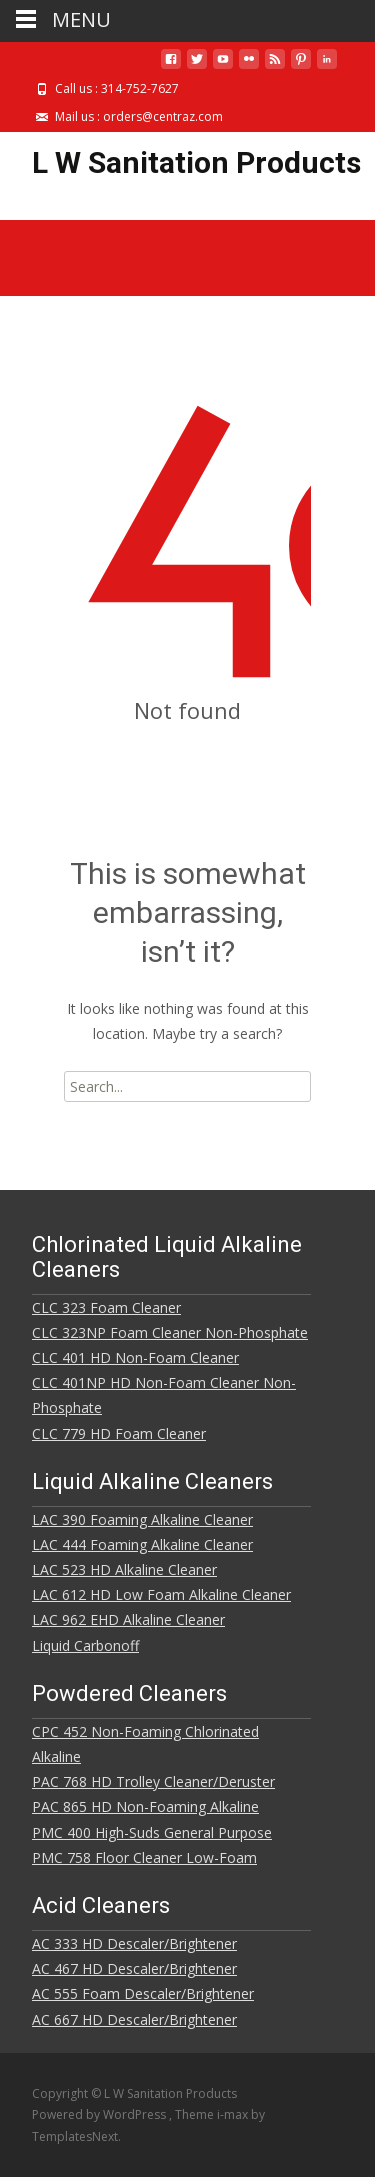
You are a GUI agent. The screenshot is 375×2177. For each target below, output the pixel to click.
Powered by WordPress (100, 2114)
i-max (234, 2114)
